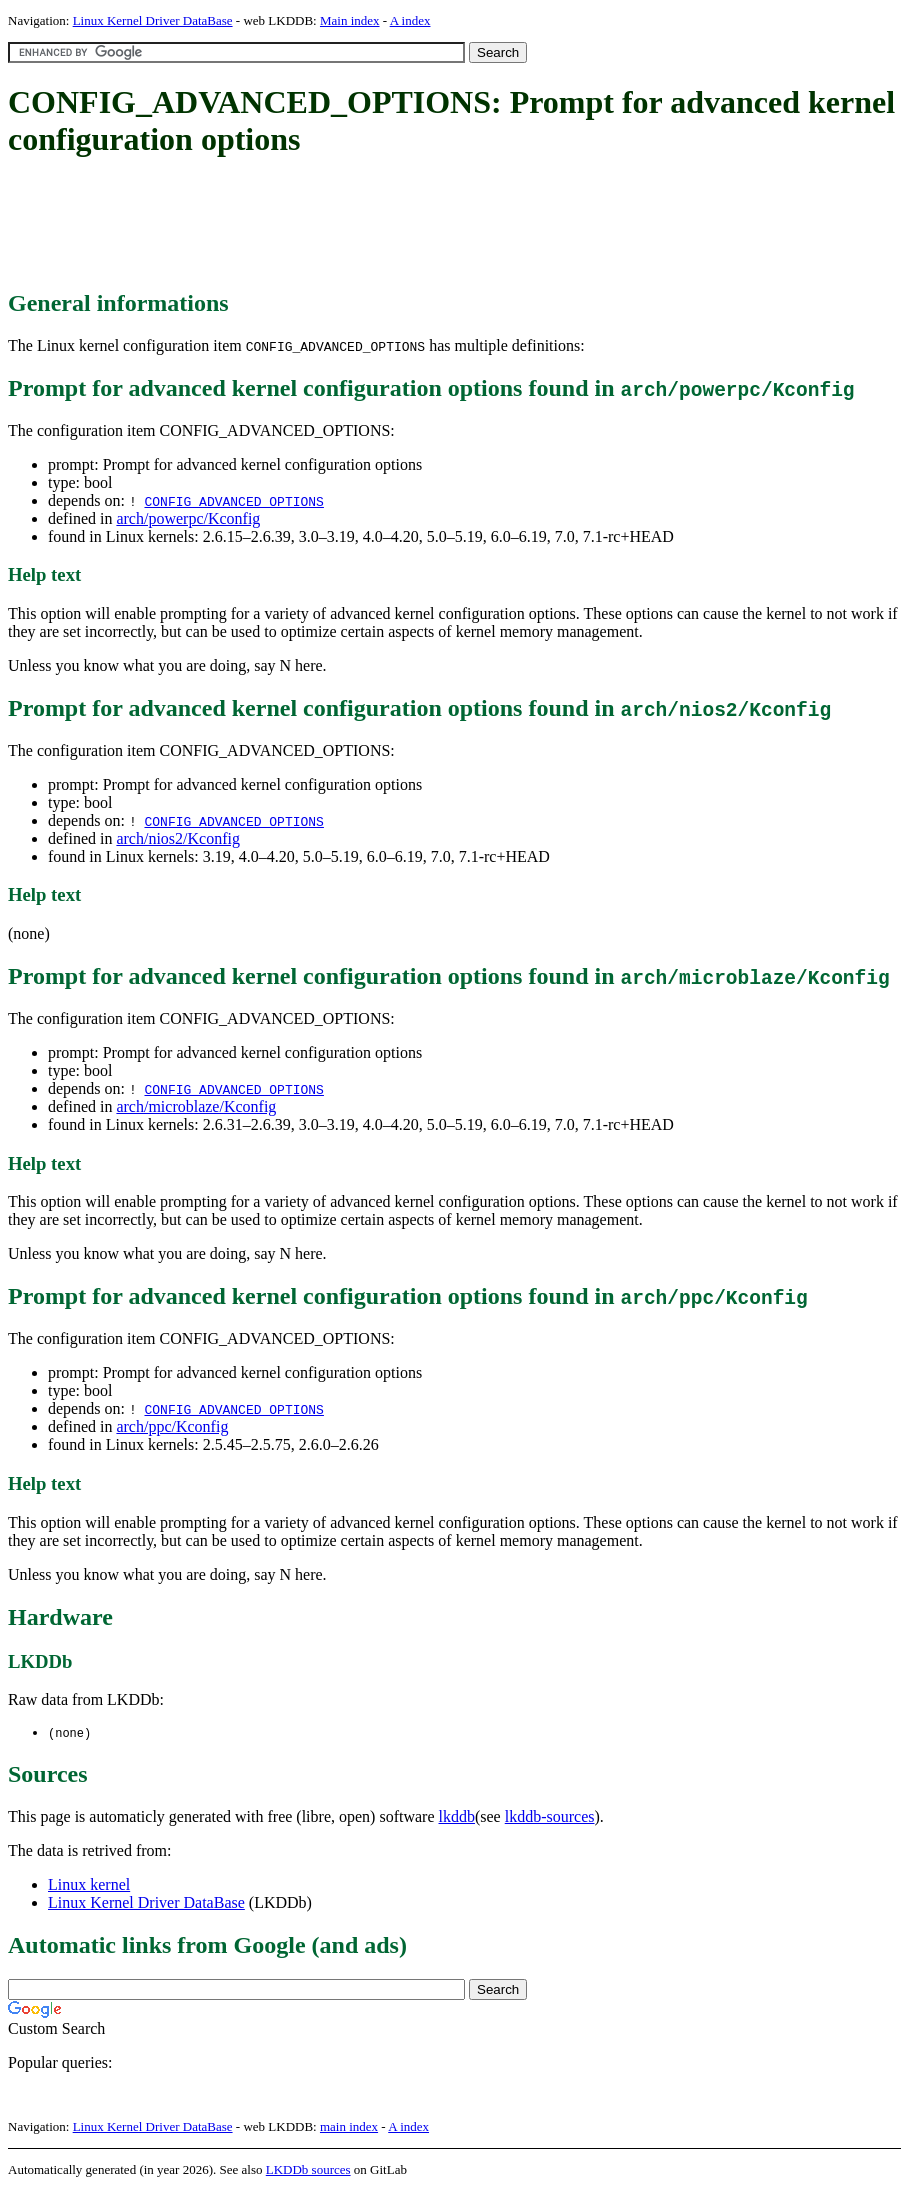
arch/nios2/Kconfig (178, 838)
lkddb (457, 1817)
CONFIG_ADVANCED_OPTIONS (233, 501)
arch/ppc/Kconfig (172, 1426)
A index (410, 20)
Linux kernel (89, 1885)
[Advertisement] (372, 225)
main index (349, 2127)
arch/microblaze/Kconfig (196, 1106)
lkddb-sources (550, 1817)
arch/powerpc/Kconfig (188, 518)
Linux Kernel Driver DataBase (153, 20)
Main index (350, 20)
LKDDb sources (308, 2170)
